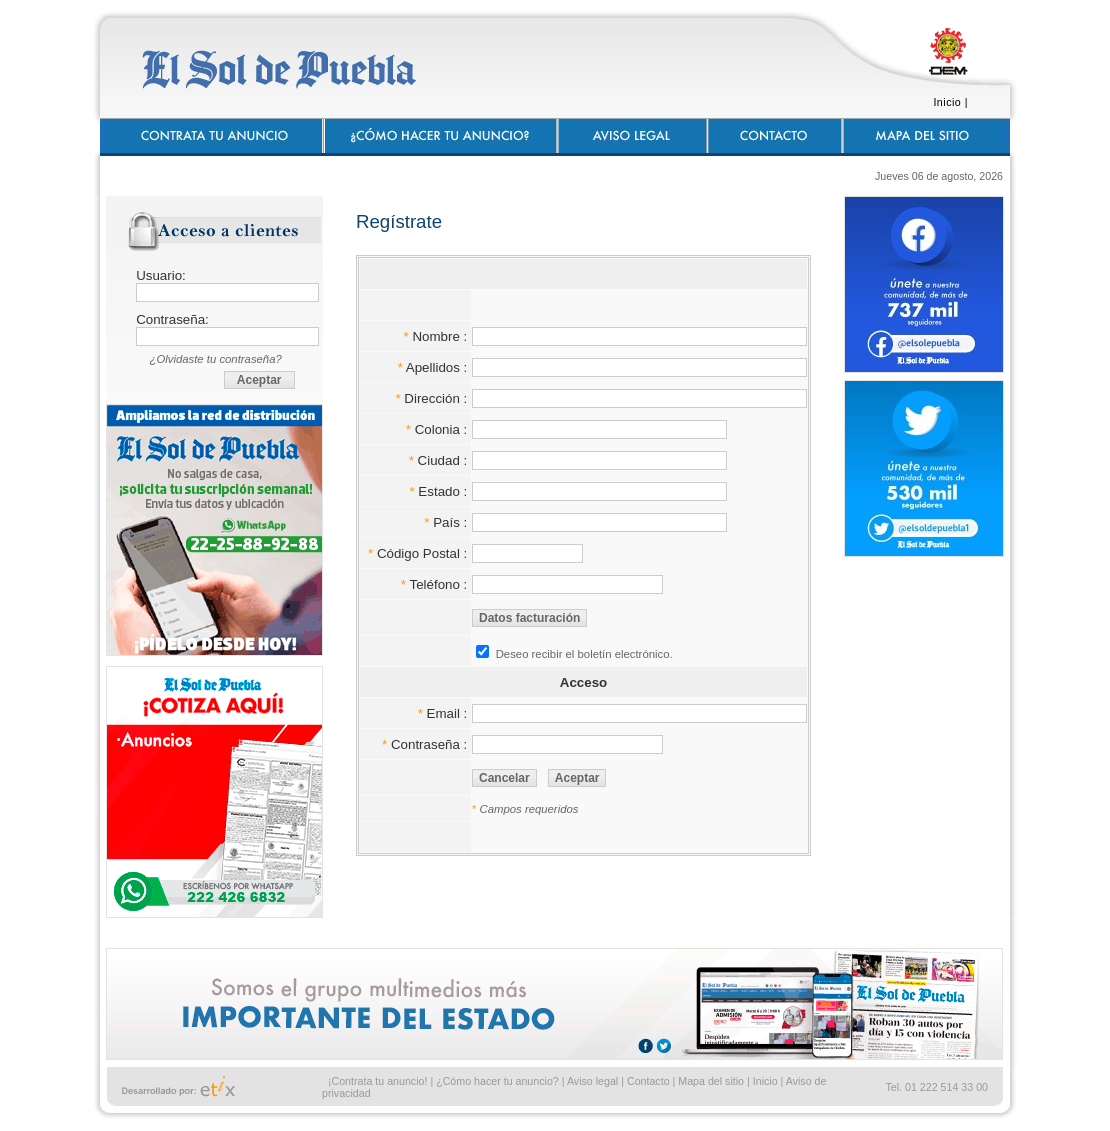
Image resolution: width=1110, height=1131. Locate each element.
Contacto (648, 1081)
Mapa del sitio (711, 1081)
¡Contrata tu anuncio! (378, 1081)
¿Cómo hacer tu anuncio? (497, 1081)
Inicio (947, 102)
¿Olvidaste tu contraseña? (216, 359)
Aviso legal (592, 1081)
